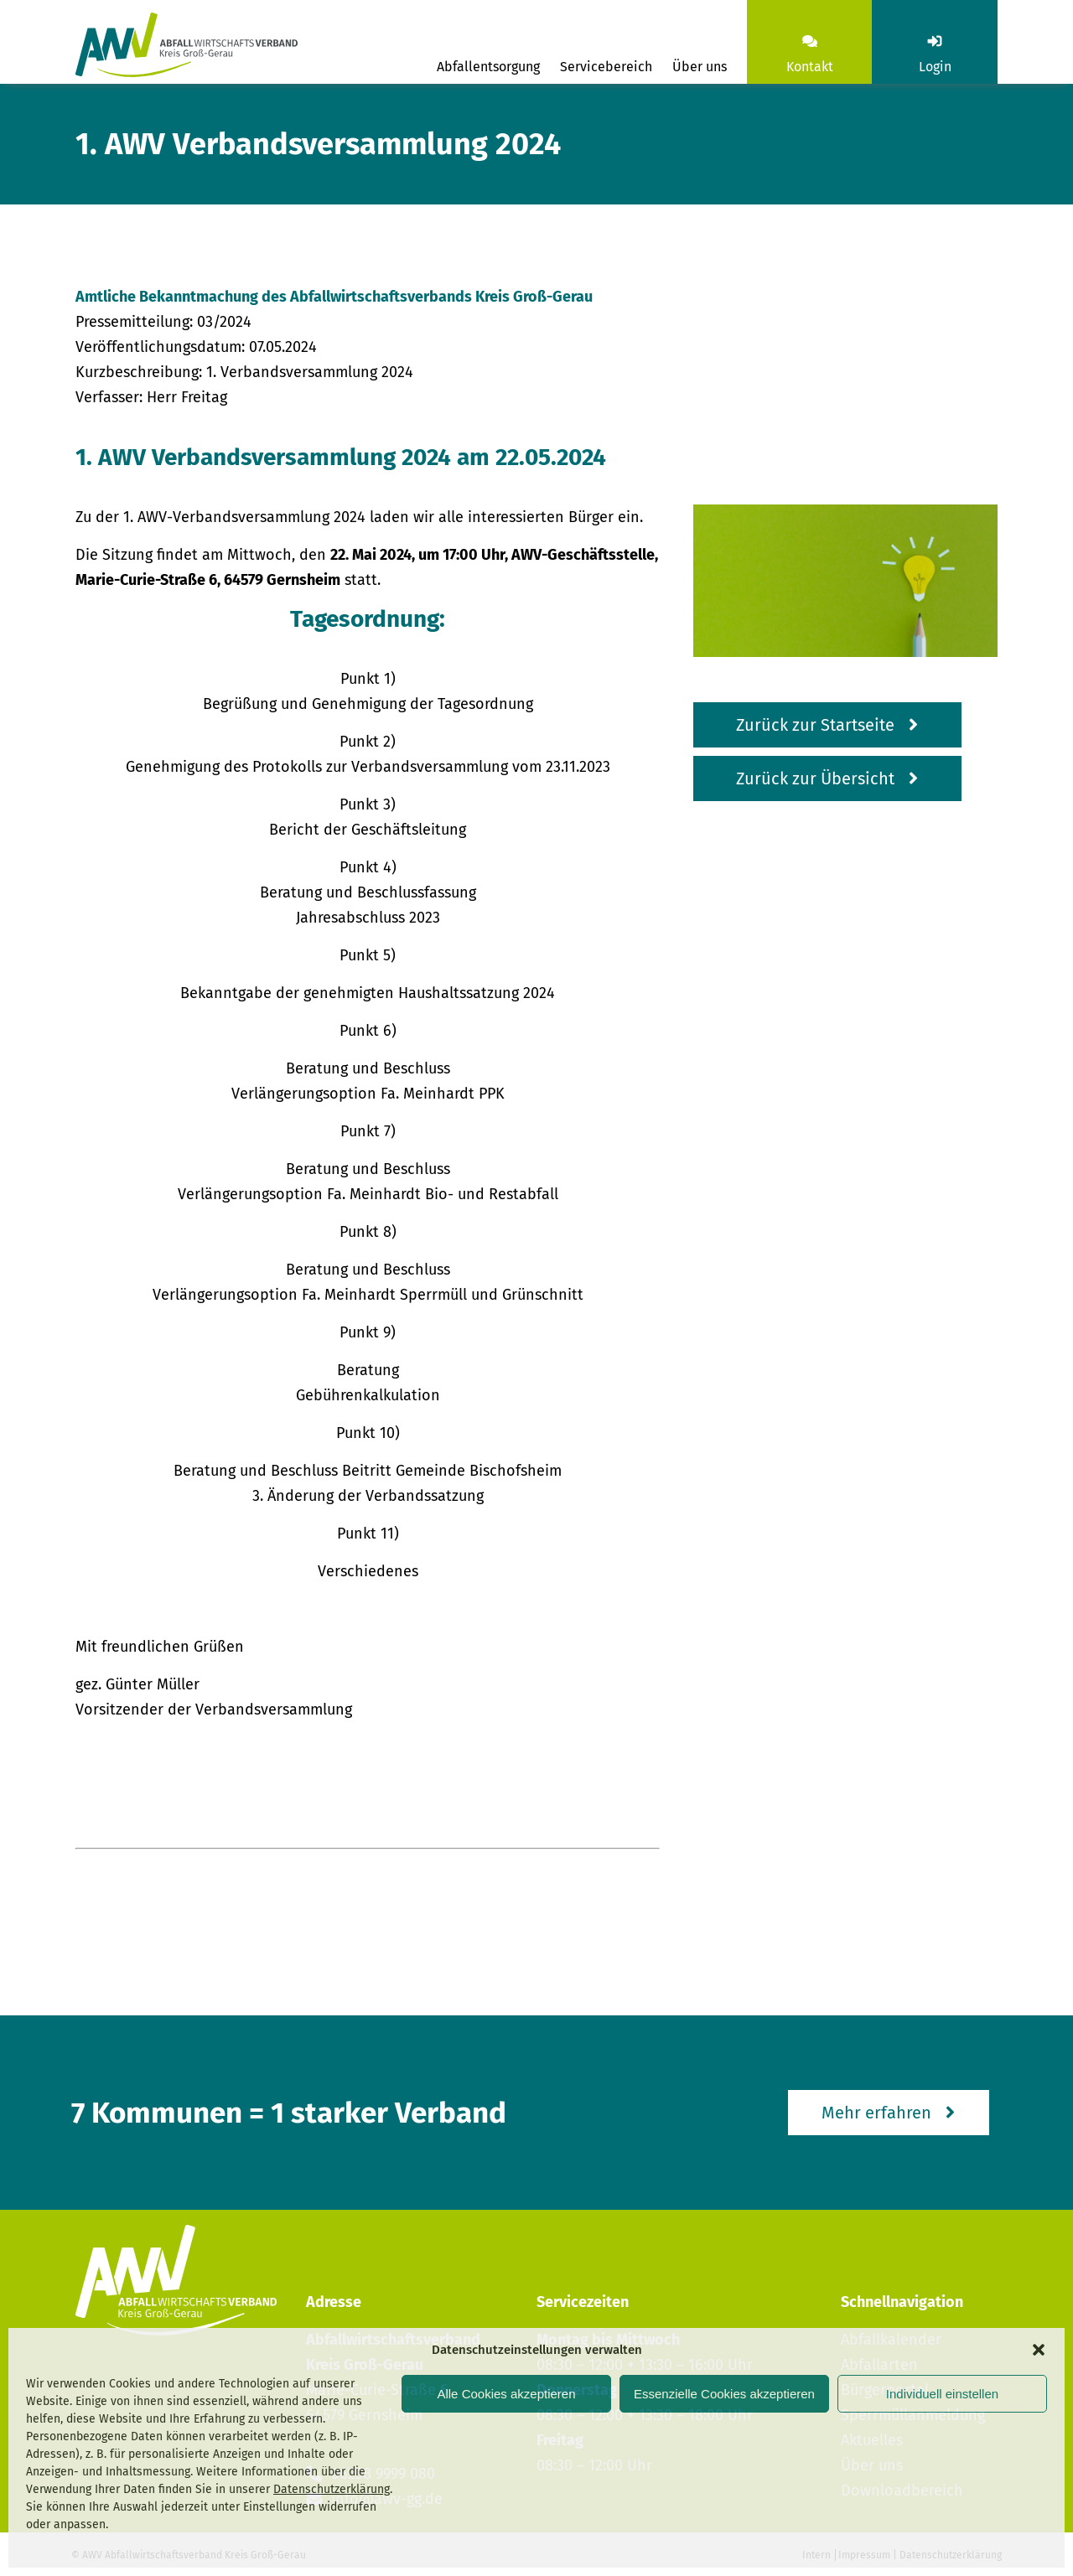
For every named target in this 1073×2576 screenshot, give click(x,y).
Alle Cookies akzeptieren (506, 2394)
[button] (1038, 2349)
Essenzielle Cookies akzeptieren (724, 2394)
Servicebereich (606, 67)
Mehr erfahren (876, 2113)
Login (935, 67)
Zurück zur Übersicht (815, 778)
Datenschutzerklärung (331, 2489)
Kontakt (809, 67)
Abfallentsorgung (488, 67)
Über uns (699, 67)
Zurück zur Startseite (815, 725)
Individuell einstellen (942, 2394)
